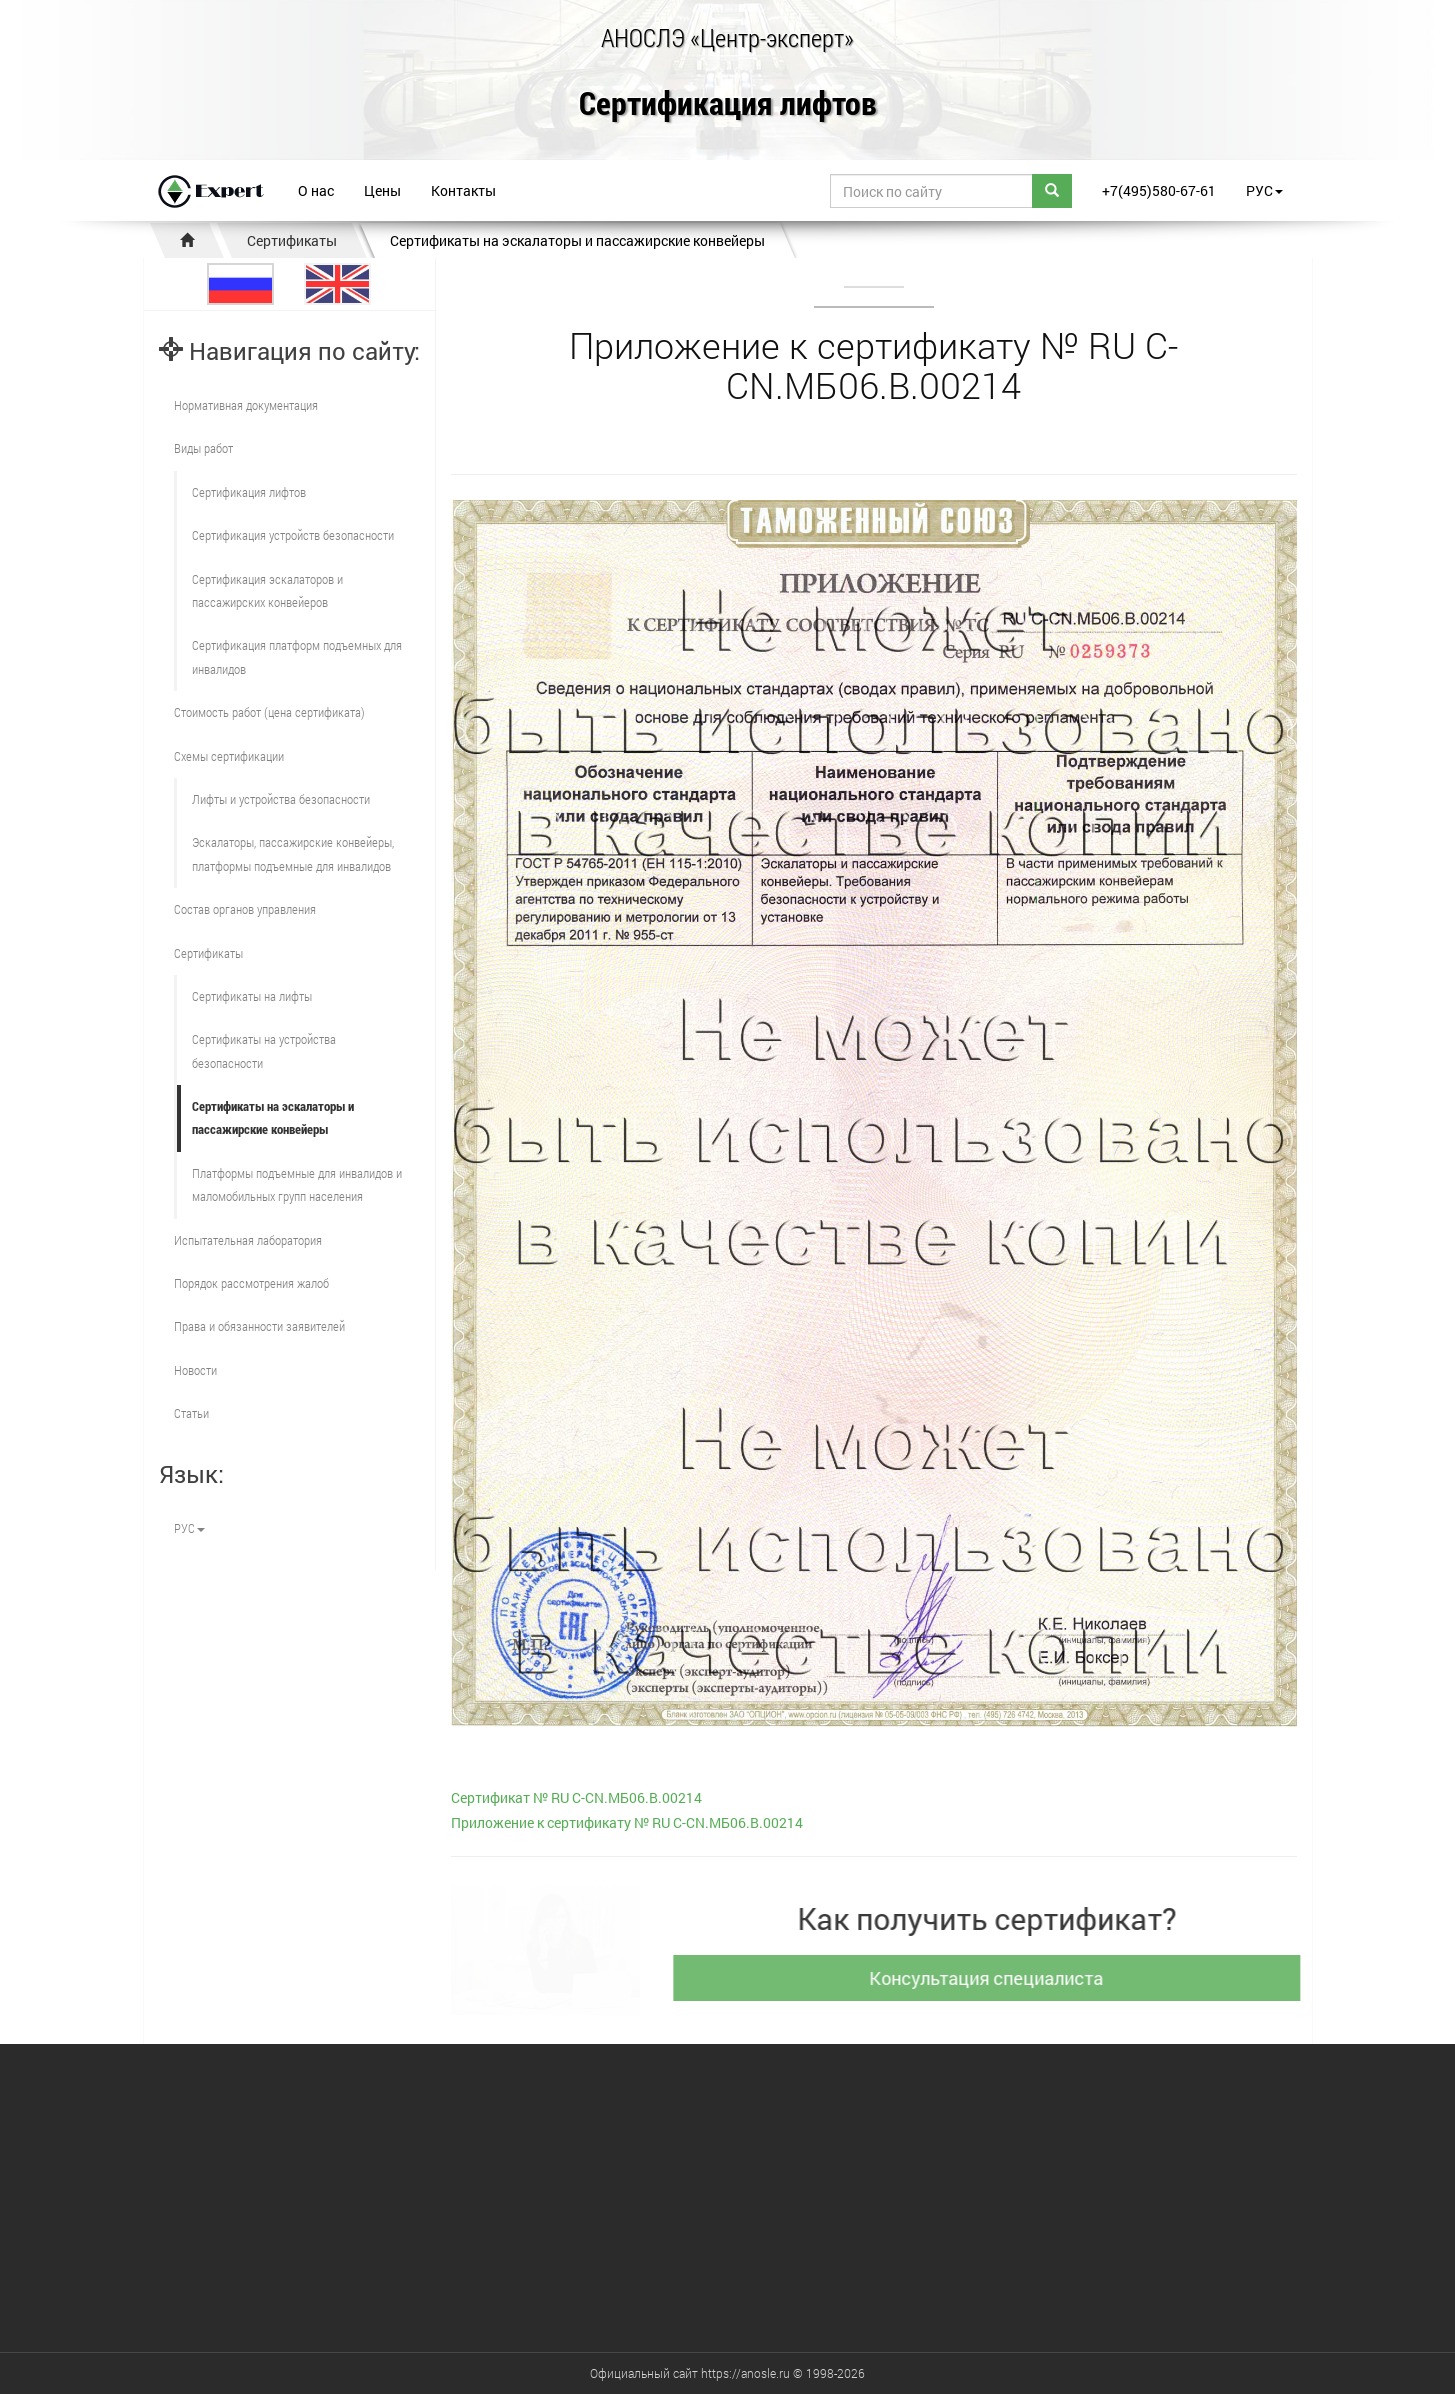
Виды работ (203, 448)
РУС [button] (1264, 190)
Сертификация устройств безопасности (293, 535)
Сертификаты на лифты (252, 996)
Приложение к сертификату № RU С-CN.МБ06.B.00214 (627, 1822)
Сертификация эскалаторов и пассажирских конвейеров (267, 590)
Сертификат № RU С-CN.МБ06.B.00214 (576, 1797)
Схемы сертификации (229, 756)
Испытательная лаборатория (248, 1240)
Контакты (463, 190)
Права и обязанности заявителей (259, 1326)
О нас (316, 190)
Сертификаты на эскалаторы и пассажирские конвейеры (577, 240)
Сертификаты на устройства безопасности (264, 1050)
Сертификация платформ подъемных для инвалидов (297, 656)
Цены (382, 190)
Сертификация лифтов (728, 104)
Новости (195, 1370)
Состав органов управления (245, 909)
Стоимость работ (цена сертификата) (269, 712)
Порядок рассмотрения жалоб (251, 1283)
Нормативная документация (246, 405)
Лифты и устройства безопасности (281, 799)
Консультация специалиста (996, 1978)
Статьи (191, 1413)
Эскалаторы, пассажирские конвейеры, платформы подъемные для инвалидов (293, 853)
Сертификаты (292, 240)
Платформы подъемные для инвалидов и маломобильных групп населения (297, 1184)
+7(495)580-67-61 (1159, 190)
